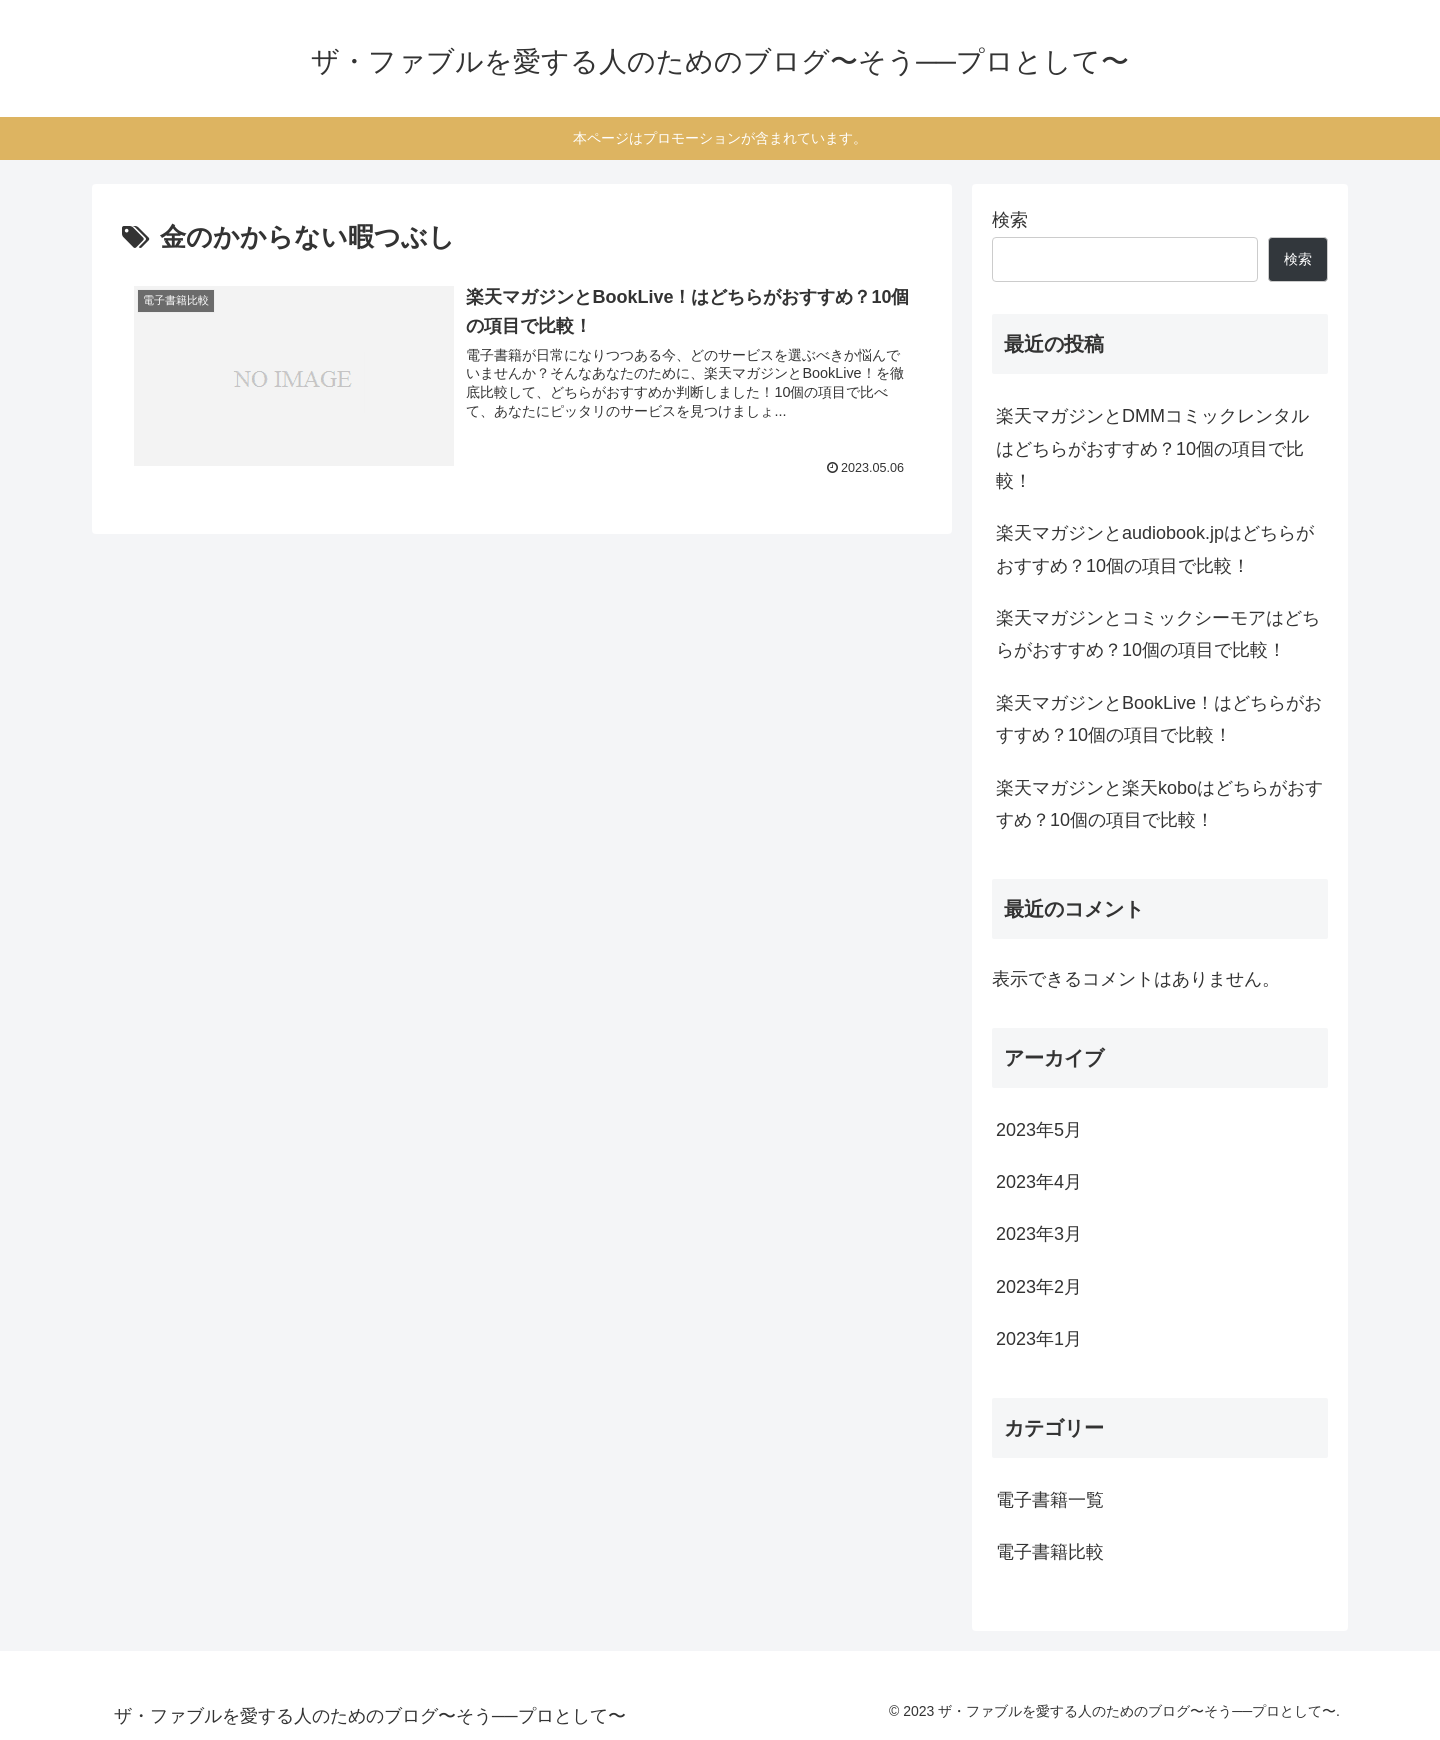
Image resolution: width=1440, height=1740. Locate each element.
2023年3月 (1039, 1234)
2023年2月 (1039, 1287)
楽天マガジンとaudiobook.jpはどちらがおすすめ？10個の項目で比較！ (1155, 549)
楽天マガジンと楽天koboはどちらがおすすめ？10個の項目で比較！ (1159, 804)
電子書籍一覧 (1050, 1500)
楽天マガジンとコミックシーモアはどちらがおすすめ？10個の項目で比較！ (1158, 634)
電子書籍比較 (1050, 1552)
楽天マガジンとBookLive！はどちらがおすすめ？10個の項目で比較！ (1159, 719)
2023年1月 (1039, 1339)
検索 (1010, 220)
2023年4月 (1039, 1182)
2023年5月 (1039, 1130)
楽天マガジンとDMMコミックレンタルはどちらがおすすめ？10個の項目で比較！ (1152, 448)
